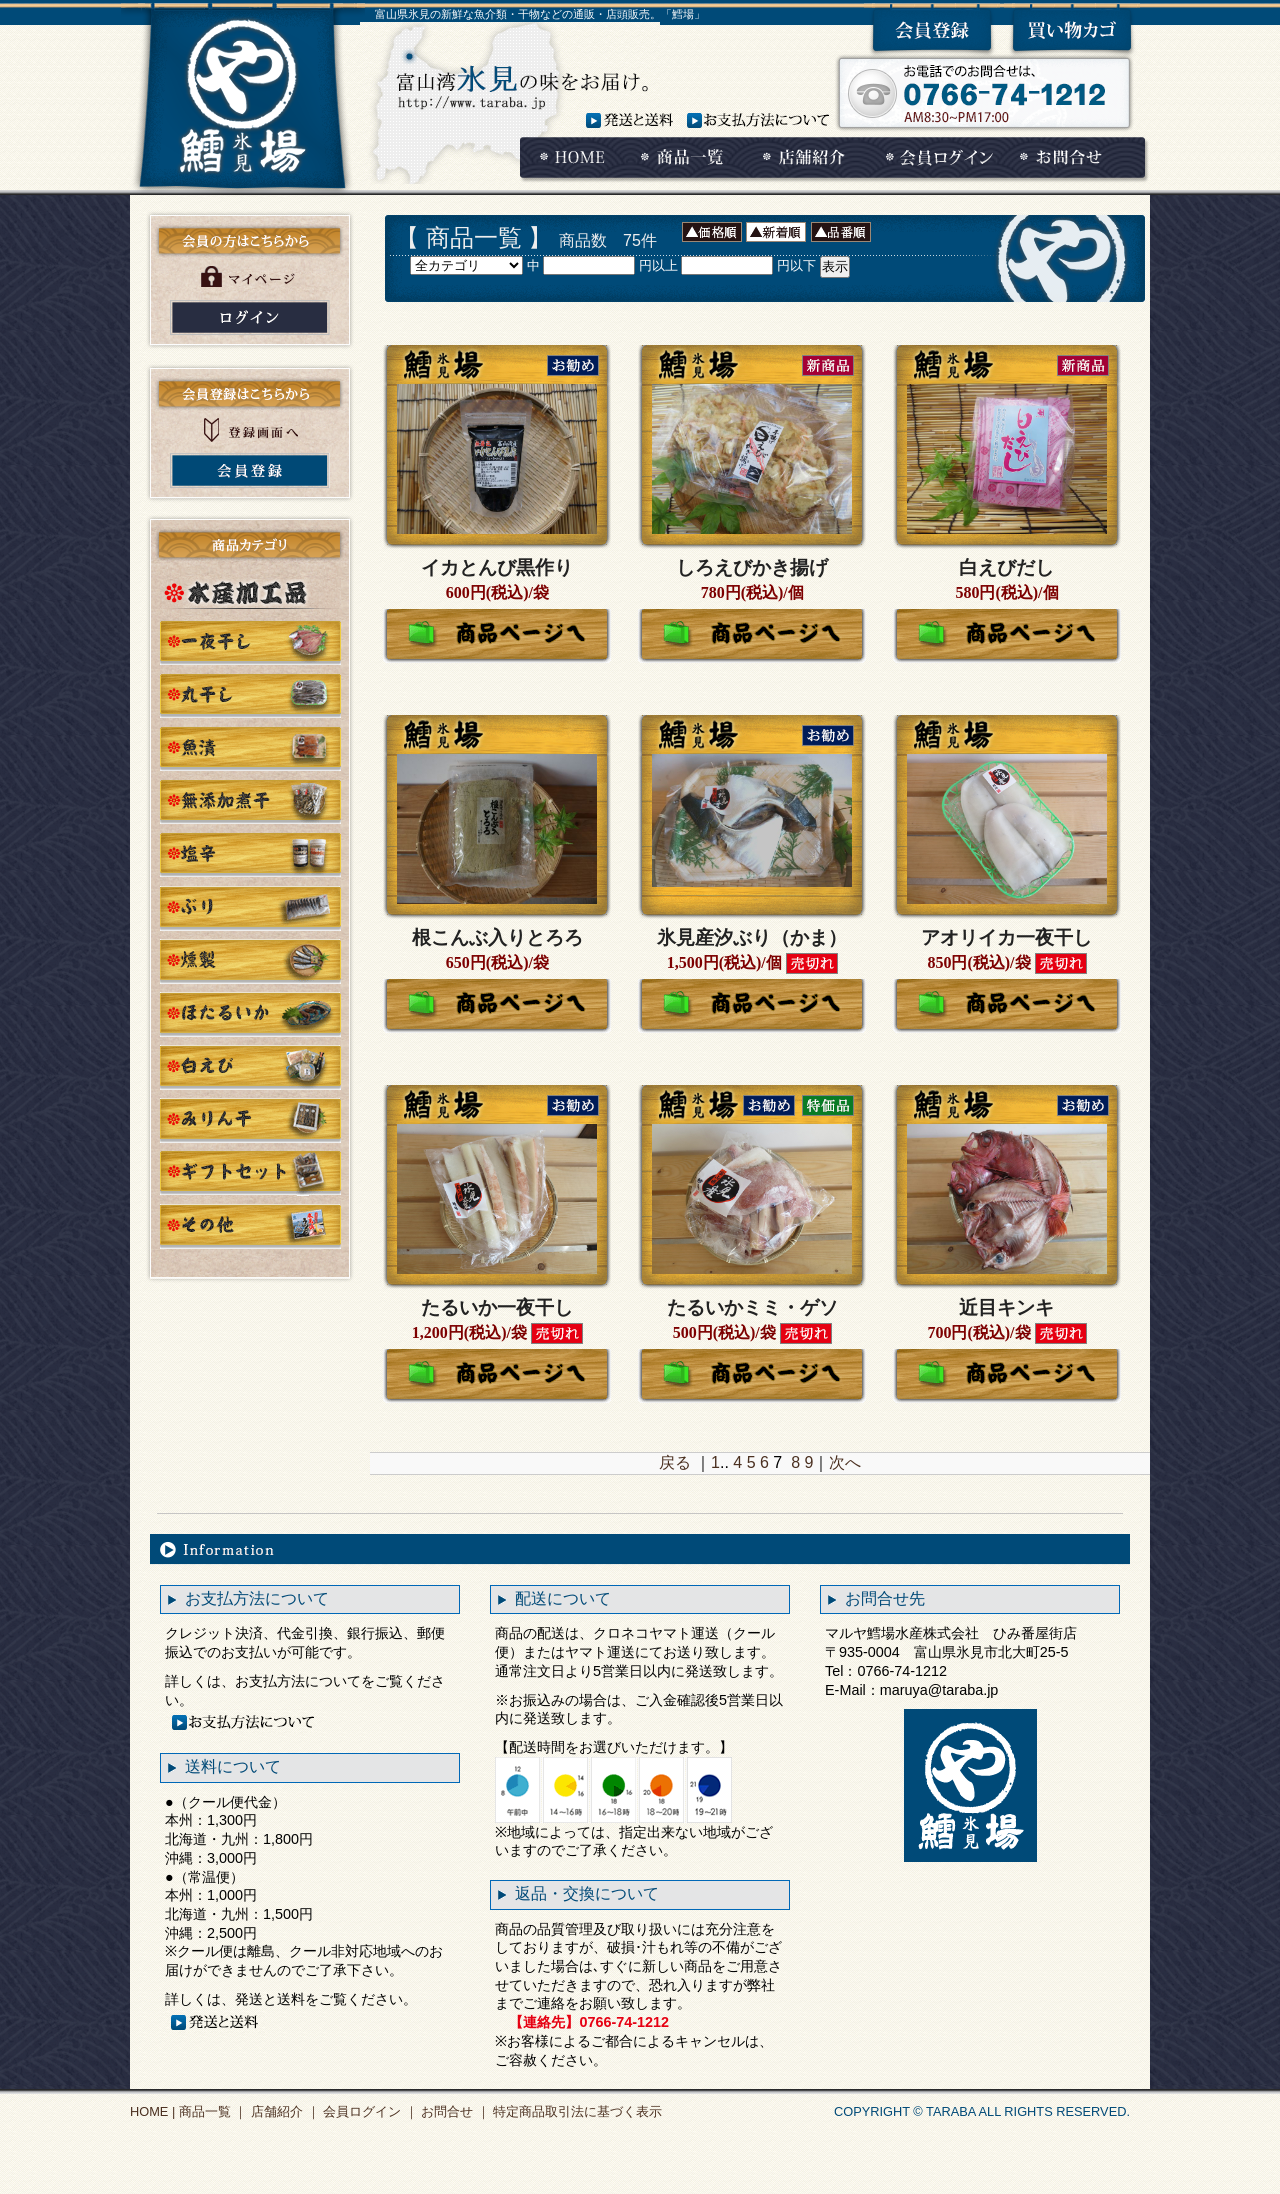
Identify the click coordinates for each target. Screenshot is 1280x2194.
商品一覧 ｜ (211, 2111)
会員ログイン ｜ (369, 2111)
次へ (845, 1462)
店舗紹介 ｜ (283, 2111)
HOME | (152, 2111)
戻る (675, 1462)
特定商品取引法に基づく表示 (576, 2111)
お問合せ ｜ (454, 2111)
